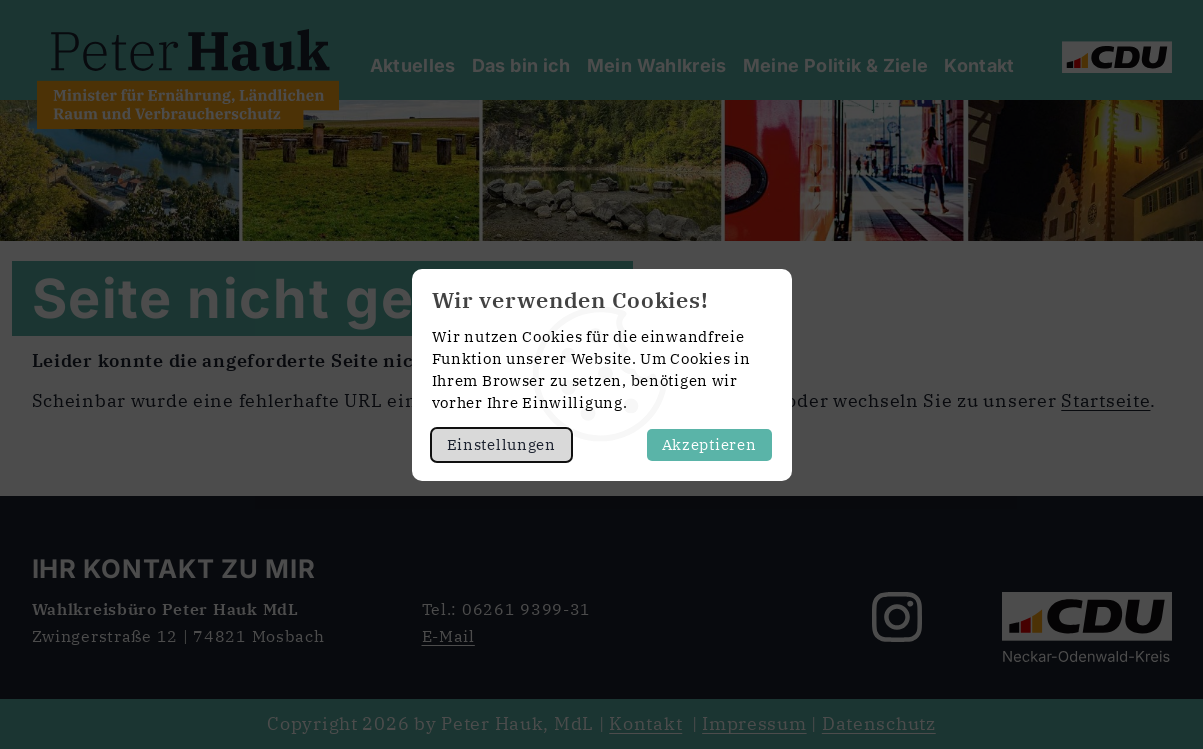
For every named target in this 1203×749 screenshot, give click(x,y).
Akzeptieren (709, 444)
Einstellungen (501, 444)
